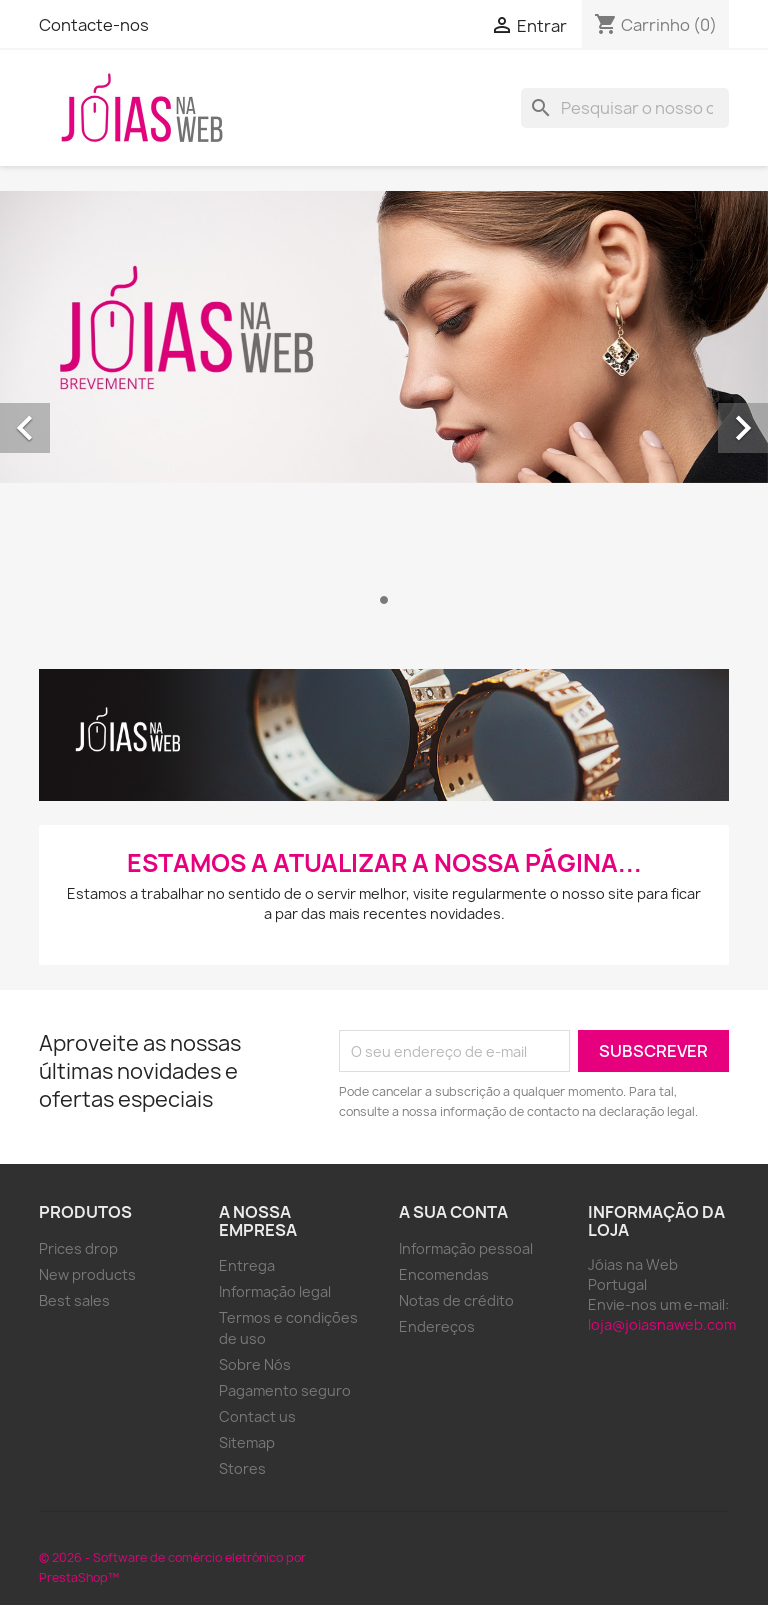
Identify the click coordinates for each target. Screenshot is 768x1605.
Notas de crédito (456, 1300)
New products (87, 1274)
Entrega (247, 1265)
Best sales (74, 1300)
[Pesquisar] (625, 108)
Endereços (437, 1326)
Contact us (257, 1416)
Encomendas (444, 1274)
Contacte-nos (94, 25)
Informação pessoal (466, 1248)
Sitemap (247, 1442)
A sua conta (453, 1212)
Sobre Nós (255, 1364)
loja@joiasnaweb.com (662, 1324)
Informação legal (275, 1291)
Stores (242, 1468)
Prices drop (78, 1248)
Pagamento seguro (285, 1390)
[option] (384, 406)
